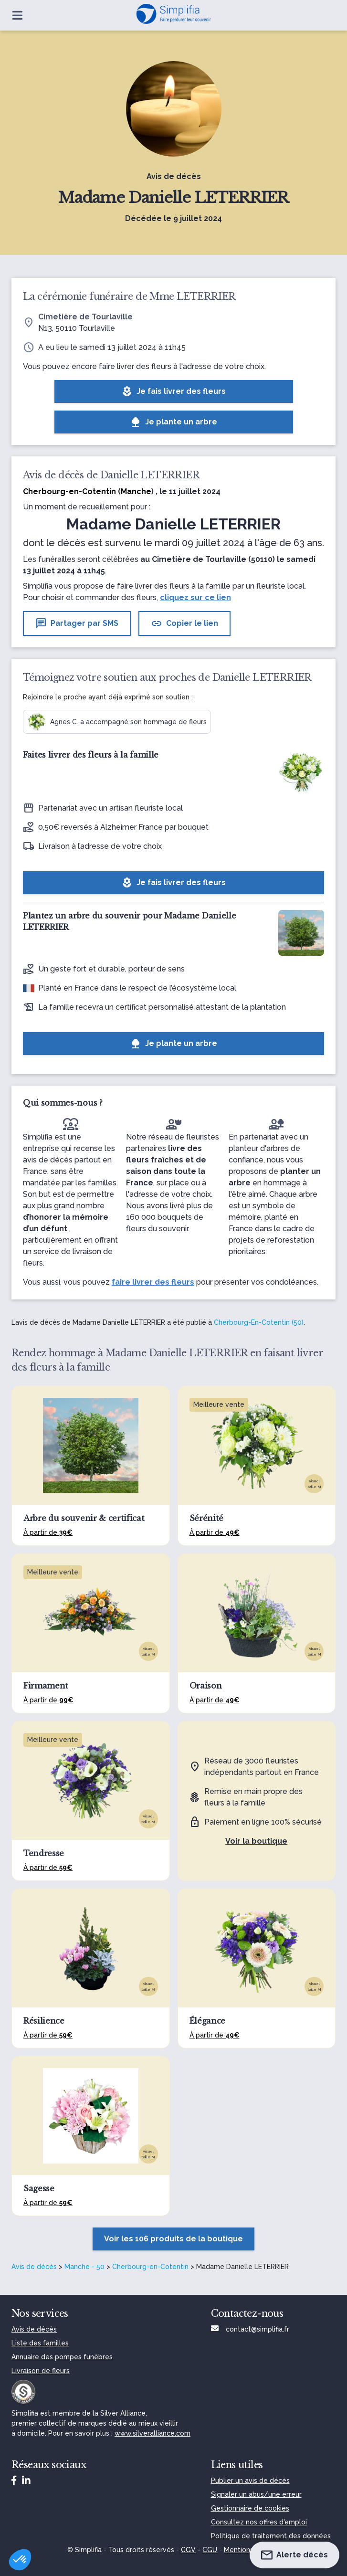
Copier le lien (184, 623)
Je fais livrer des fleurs (173, 391)
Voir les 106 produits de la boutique (173, 2238)
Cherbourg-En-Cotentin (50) (259, 1322)
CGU (209, 2550)
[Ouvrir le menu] (17, 15)
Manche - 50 (84, 2266)
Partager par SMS (76, 623)
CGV (188, 2550)
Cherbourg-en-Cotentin (150, 2266)
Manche (136, 491)
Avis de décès (34, 2266)
